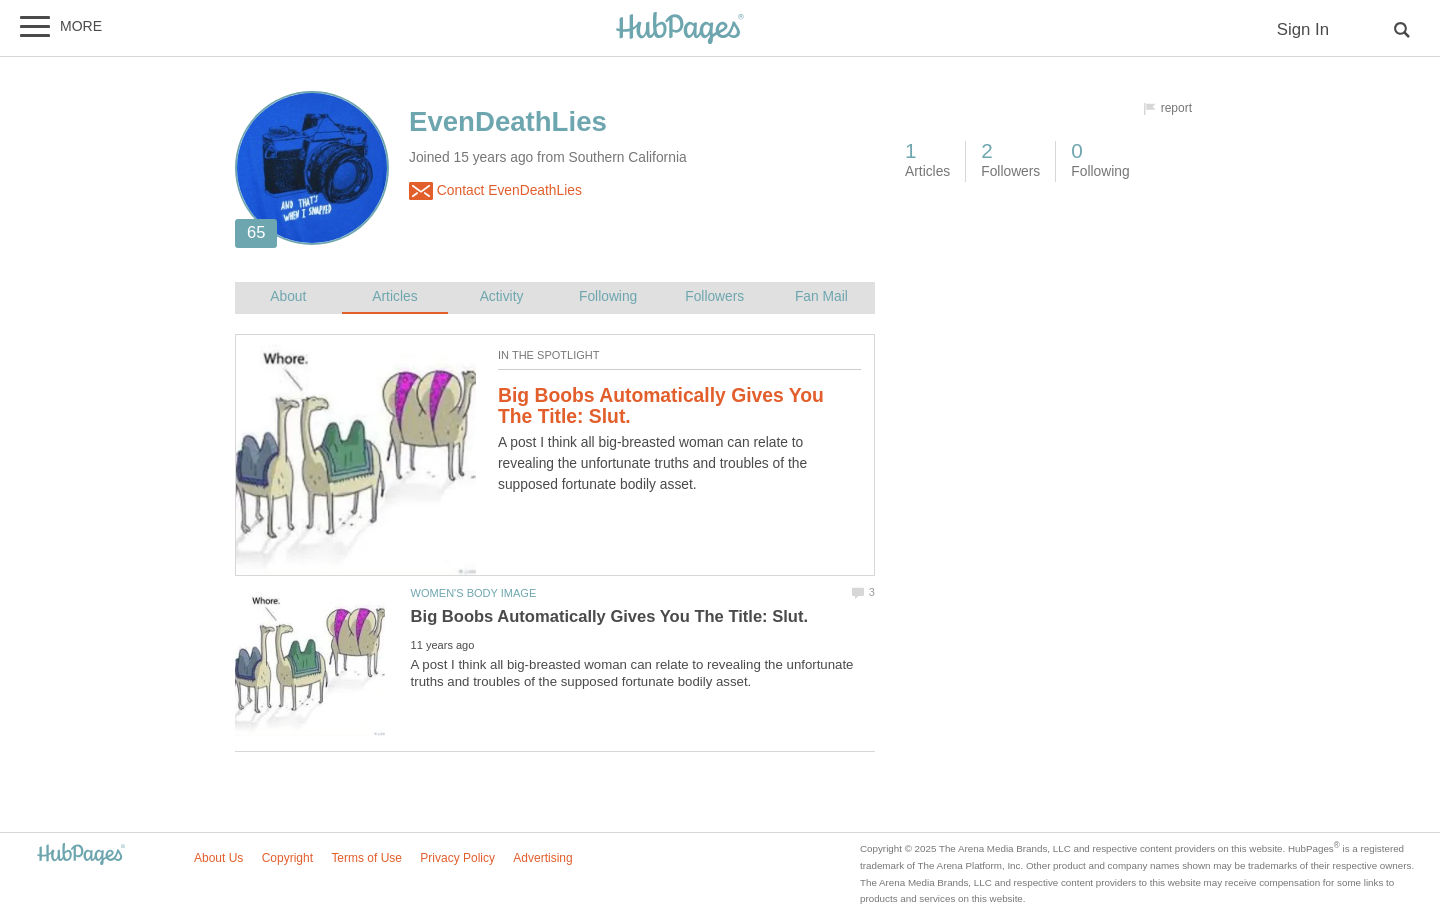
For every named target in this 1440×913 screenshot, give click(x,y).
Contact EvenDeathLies (495, 191)
